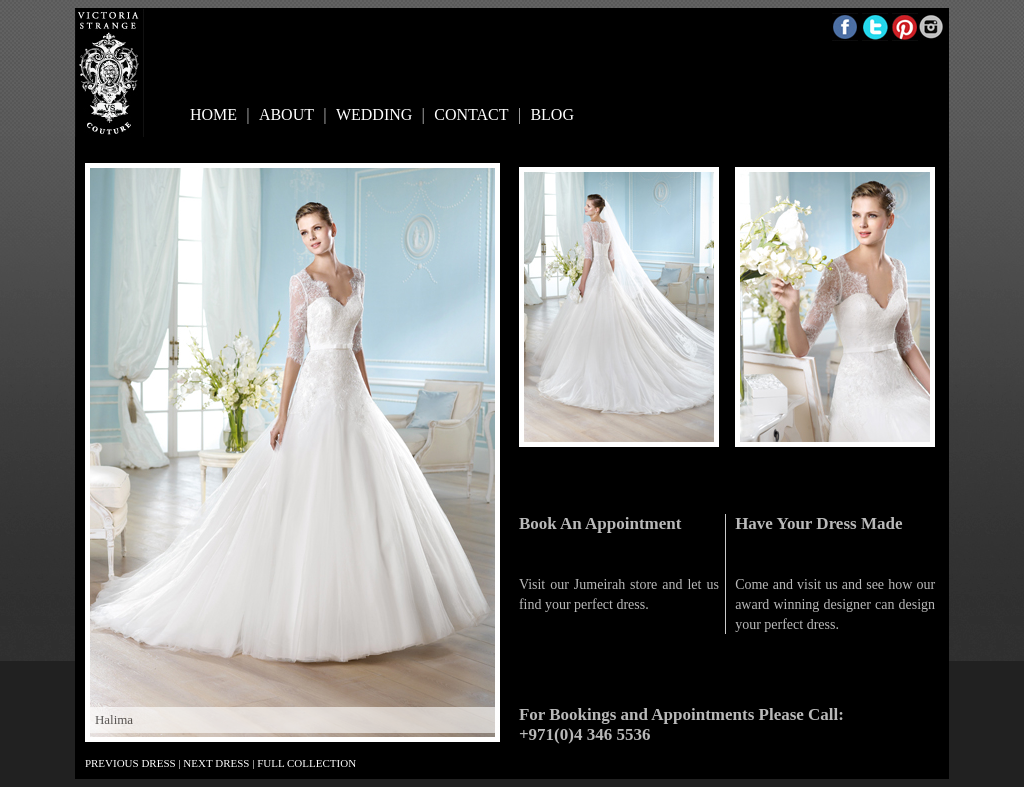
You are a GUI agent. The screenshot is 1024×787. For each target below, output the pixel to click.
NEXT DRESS (216, 763)
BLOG (552, 114)
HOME (213, 114)
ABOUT (286, 114)
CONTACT (471, 114)
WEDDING (374, 114)
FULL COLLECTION (306, 763)
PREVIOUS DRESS (130, 763)
